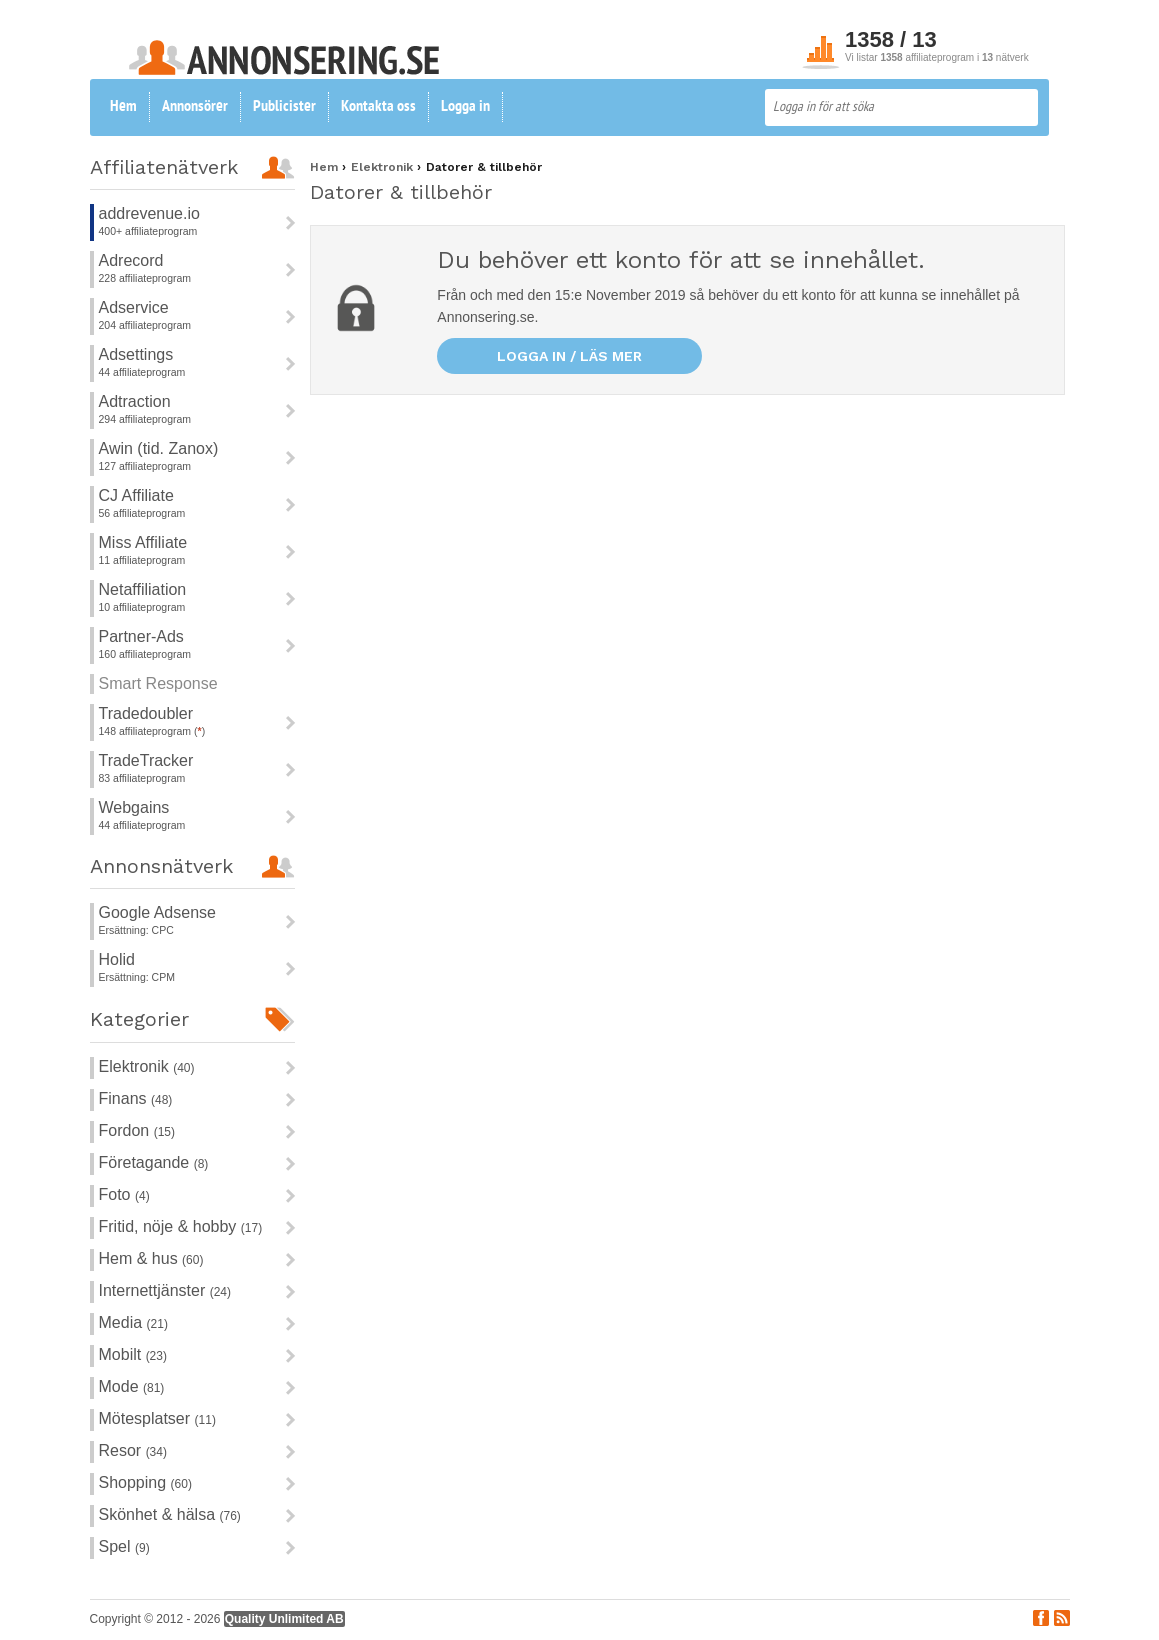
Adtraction (135, 401)
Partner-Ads (141, 636)
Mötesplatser (157, 1418)
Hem (123, 107)
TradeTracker (146, 760)
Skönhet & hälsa (170, 1514)
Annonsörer (195, 107)
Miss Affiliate (143, 542)
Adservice (134, 307)
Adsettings (136, 354)
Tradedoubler (146, 713)
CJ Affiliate (136, 495)
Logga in (465, 107)
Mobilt (133, 1354)
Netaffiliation (143, 589)
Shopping (145, 1482)
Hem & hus (151, 1258)
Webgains (134, 807)
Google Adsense (157, 912)
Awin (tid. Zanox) (159, 448)
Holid (117, 959)
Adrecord (131, 260)
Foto (124, 1194)
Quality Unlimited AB (284, 1619)
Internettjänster (165, 1290)
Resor (133, 1450)
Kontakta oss (378, 107)
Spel (124, 1546)
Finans (136, 1098)
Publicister (284, 107)
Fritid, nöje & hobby (181, 1226)
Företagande (154, 1162)
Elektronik (147, 1066)
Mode (132, 1386)
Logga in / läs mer (569, 356)
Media (133, 1322)
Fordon (137, 1130)
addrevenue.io (149, 213)
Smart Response (158, 683)
